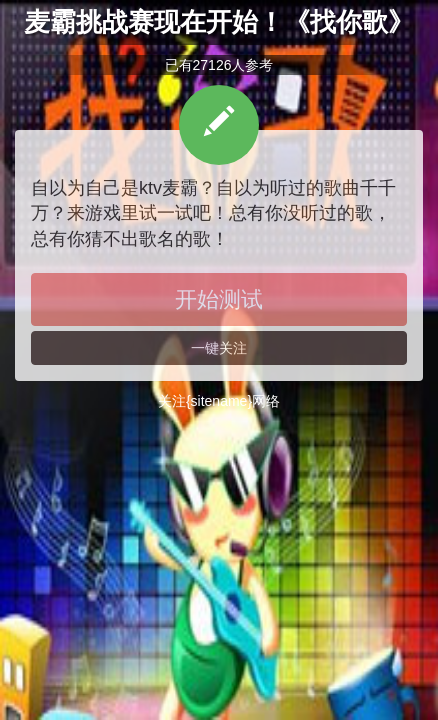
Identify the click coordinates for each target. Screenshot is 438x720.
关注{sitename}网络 (219, 401)
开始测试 (219, 299)
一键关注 (219, 348)
